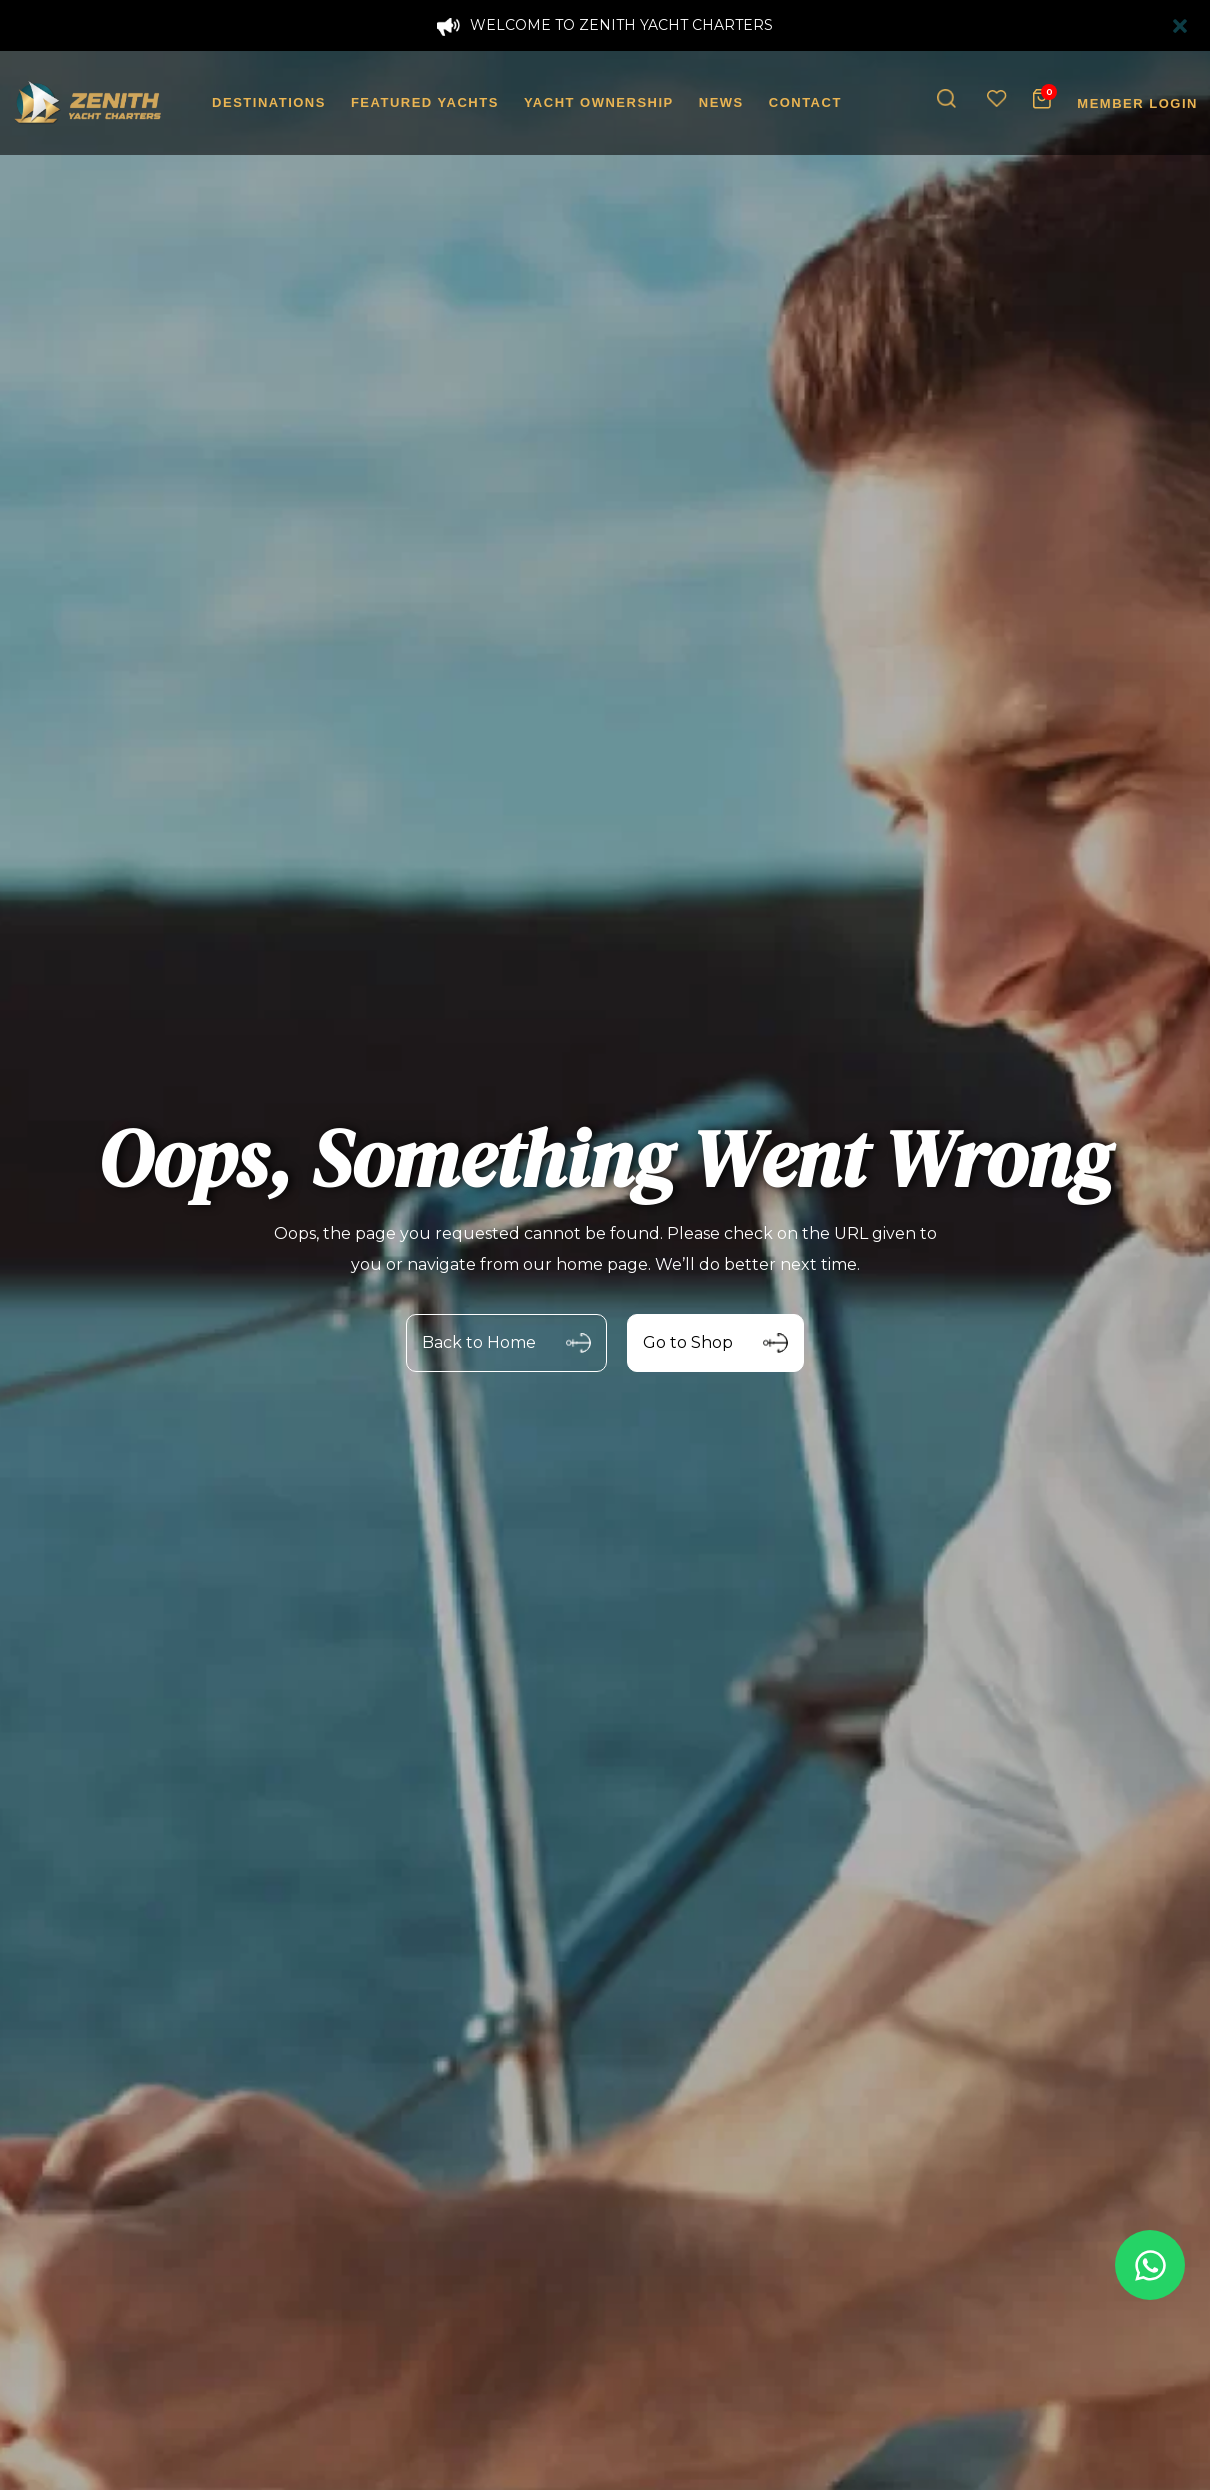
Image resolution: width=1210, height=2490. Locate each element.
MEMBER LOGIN (1137, 103)
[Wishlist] (997, 99)
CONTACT (805, 102)
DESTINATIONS (269, 102)
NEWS (721, 102)
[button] (947, 99)
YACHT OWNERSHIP (599, 102)
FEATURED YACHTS (425, 102)
